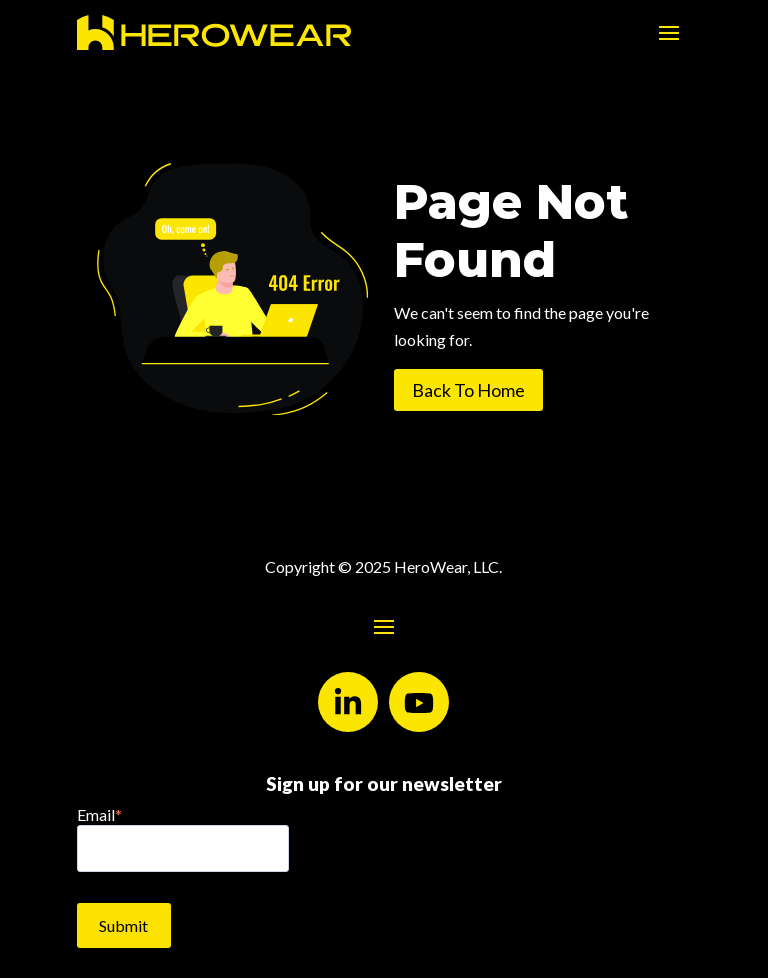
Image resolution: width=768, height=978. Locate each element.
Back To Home (468, 390)
